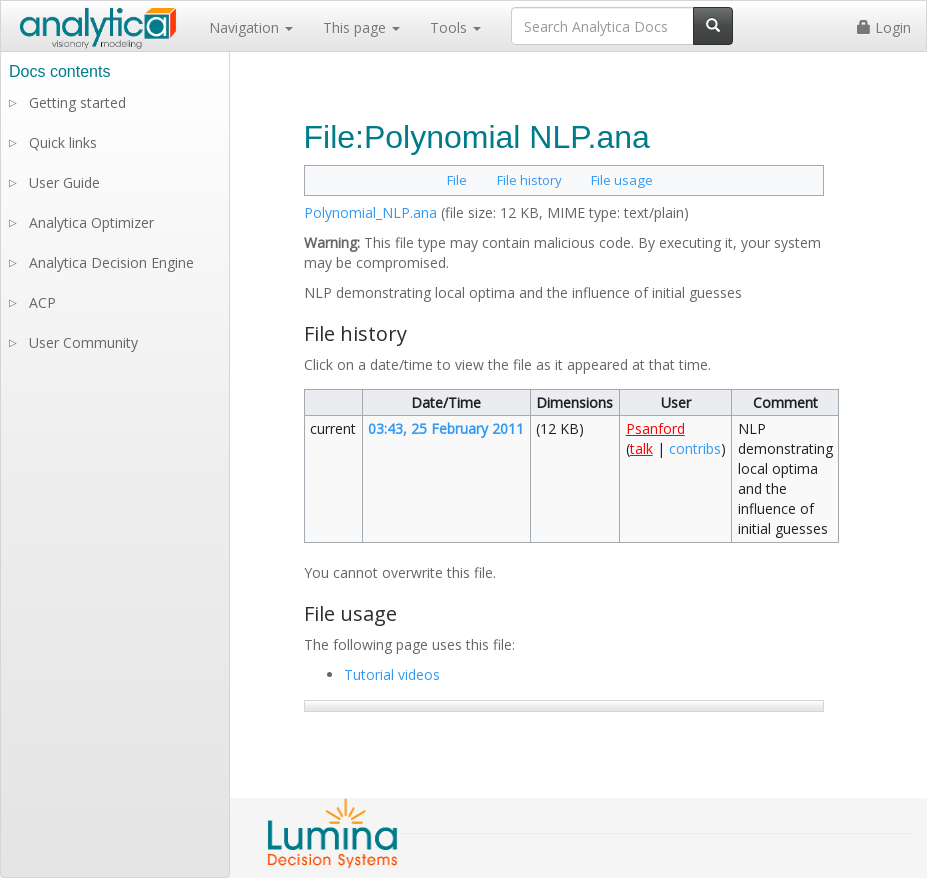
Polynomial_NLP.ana (370, 212)
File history (529, 180)
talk (641, 448)
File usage (622, 180)
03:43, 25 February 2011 (446, 428)
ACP (42, 302)
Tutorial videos (392, 674)
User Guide (64, 182)
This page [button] (361, 27)
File (457, 180)
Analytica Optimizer (91, 222)
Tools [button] (455, 27)
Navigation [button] (251, 27)
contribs (695, 448)
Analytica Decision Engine (111, 262)
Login (884, 27)
